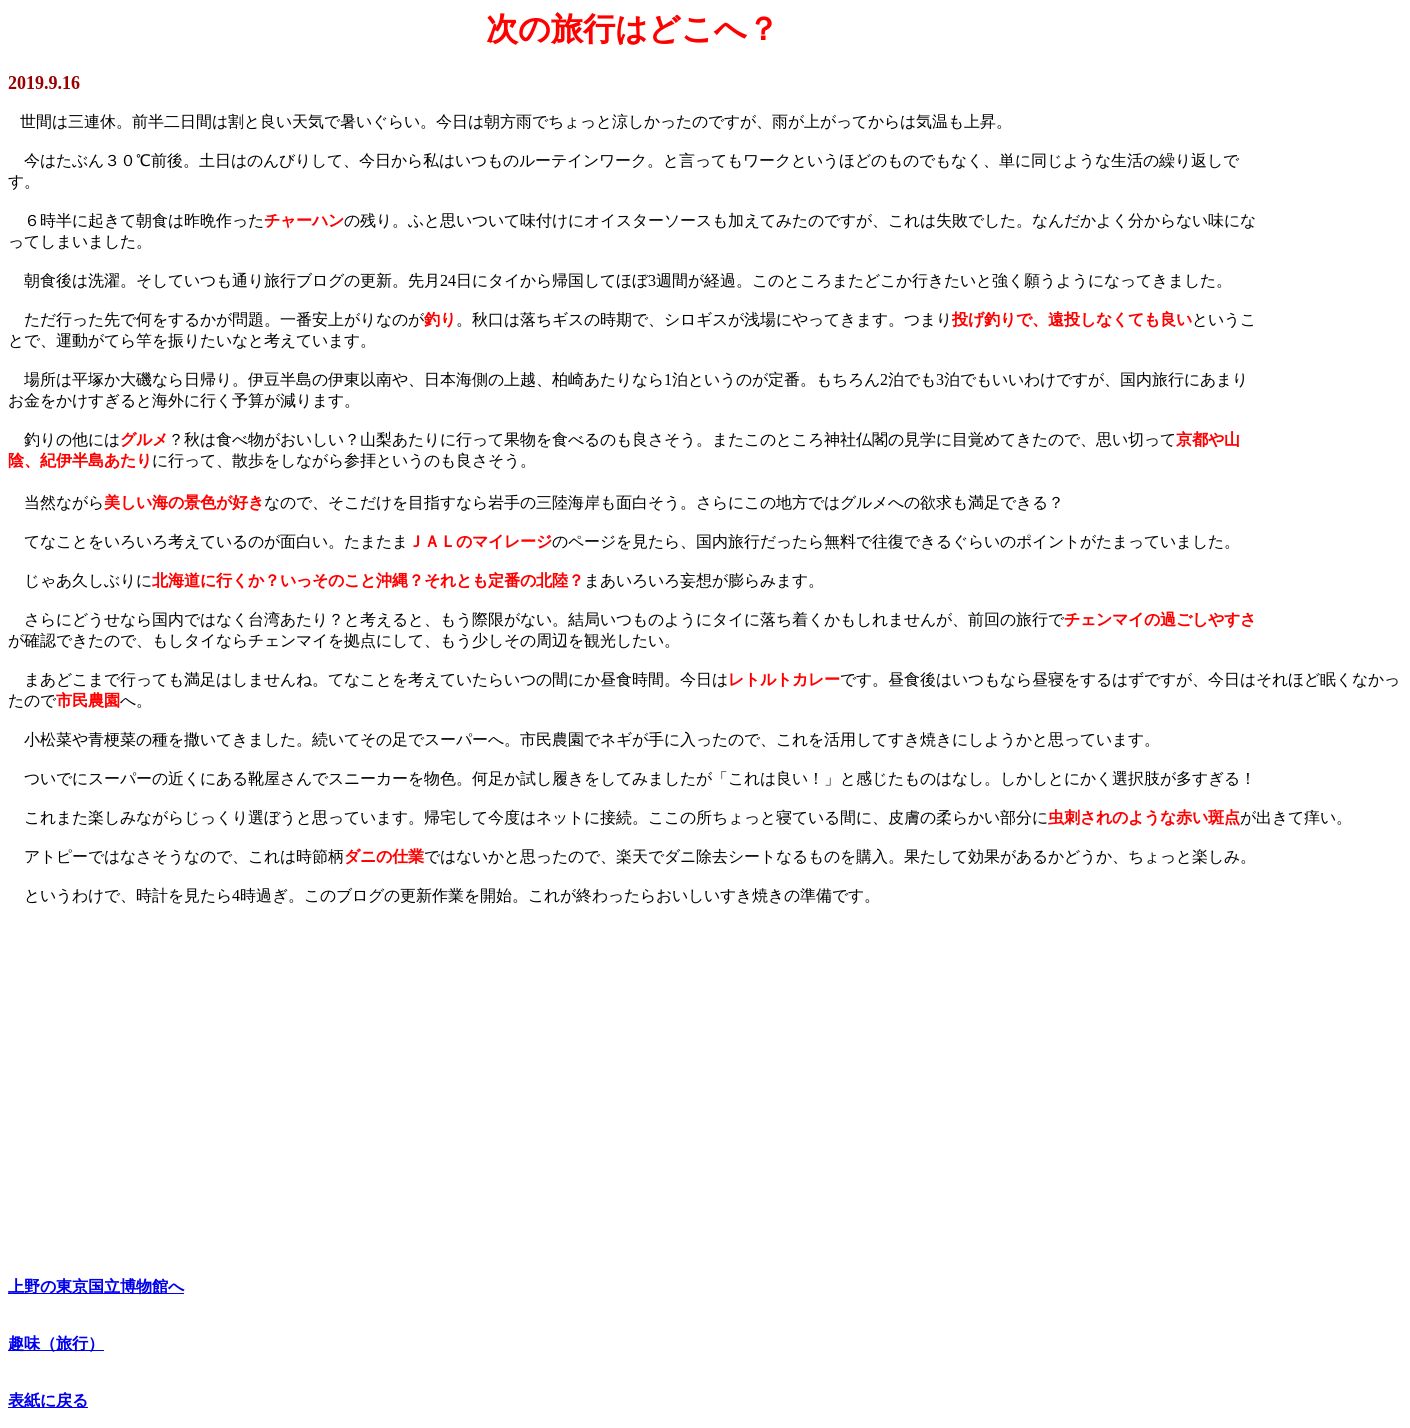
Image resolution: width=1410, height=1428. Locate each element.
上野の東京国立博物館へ (96, 1286)
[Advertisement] (608, 1083)
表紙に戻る (48, 1400)
